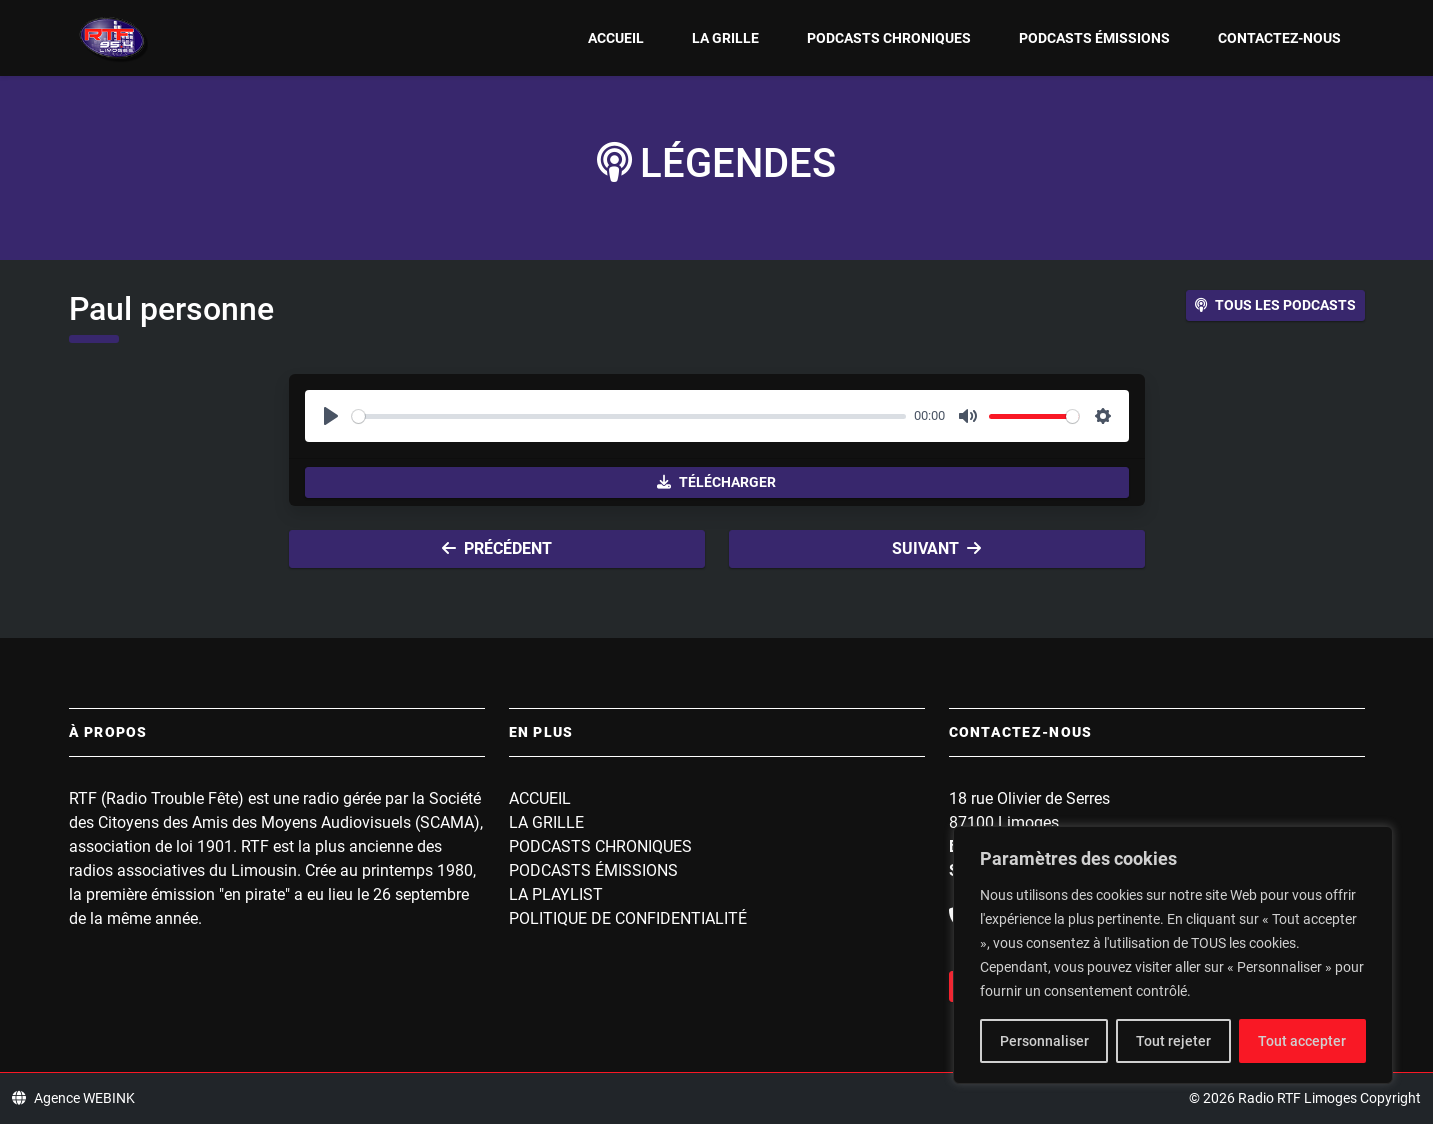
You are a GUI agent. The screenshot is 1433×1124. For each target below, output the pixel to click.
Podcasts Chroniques (889, 38)
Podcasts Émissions (1094, 38)
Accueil (616, 38)
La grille (725, 38)
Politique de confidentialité (628, 918)
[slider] (629, 416)
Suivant (936, 548)
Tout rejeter (1173, 1041)
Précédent (497, 548)
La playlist (556, 894)
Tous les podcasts (1275, 305)
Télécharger (716, 482)
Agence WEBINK (73, 1098)
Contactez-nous (1279, 38)
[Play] (331, 416)
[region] (1173, 955)
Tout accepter (1302, 1041)
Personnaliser (1044, 1041)
